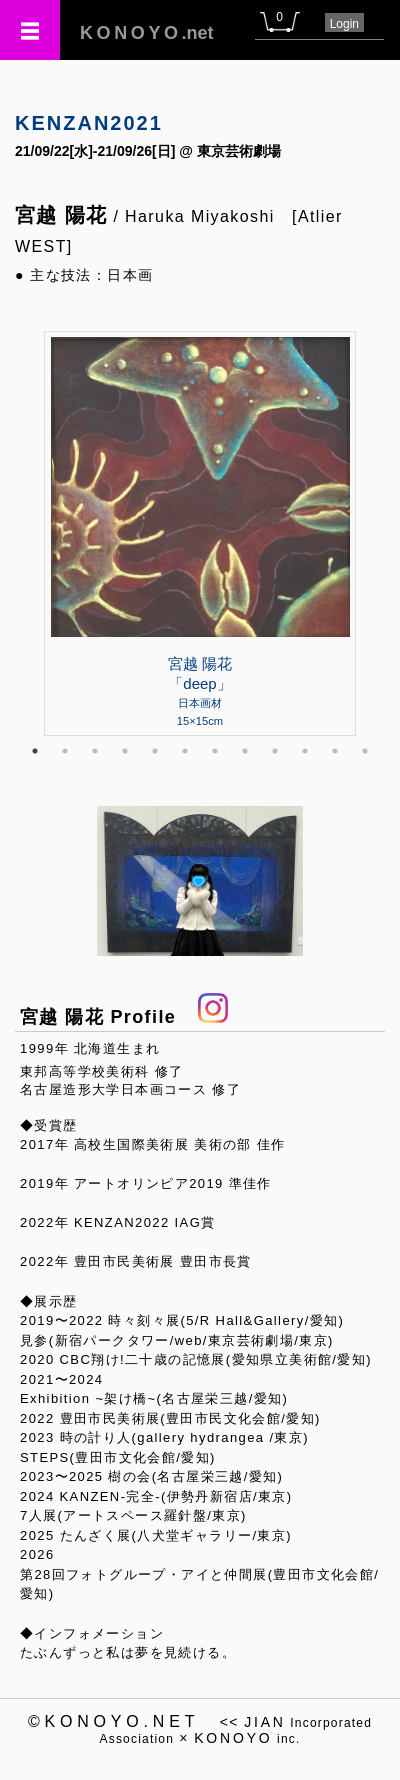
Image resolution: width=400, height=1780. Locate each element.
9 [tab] (275, 751)
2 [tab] (65, 751)
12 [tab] (365, 751)
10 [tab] (305, 751)
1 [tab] (35, 751)
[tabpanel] (200, 533)
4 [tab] (125, 751)
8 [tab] (245, 751)
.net (147, 33)
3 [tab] (95, 751)
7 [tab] (215, 751)
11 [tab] (335, 751)
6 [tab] (185, 751)
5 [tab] (155, 751)
